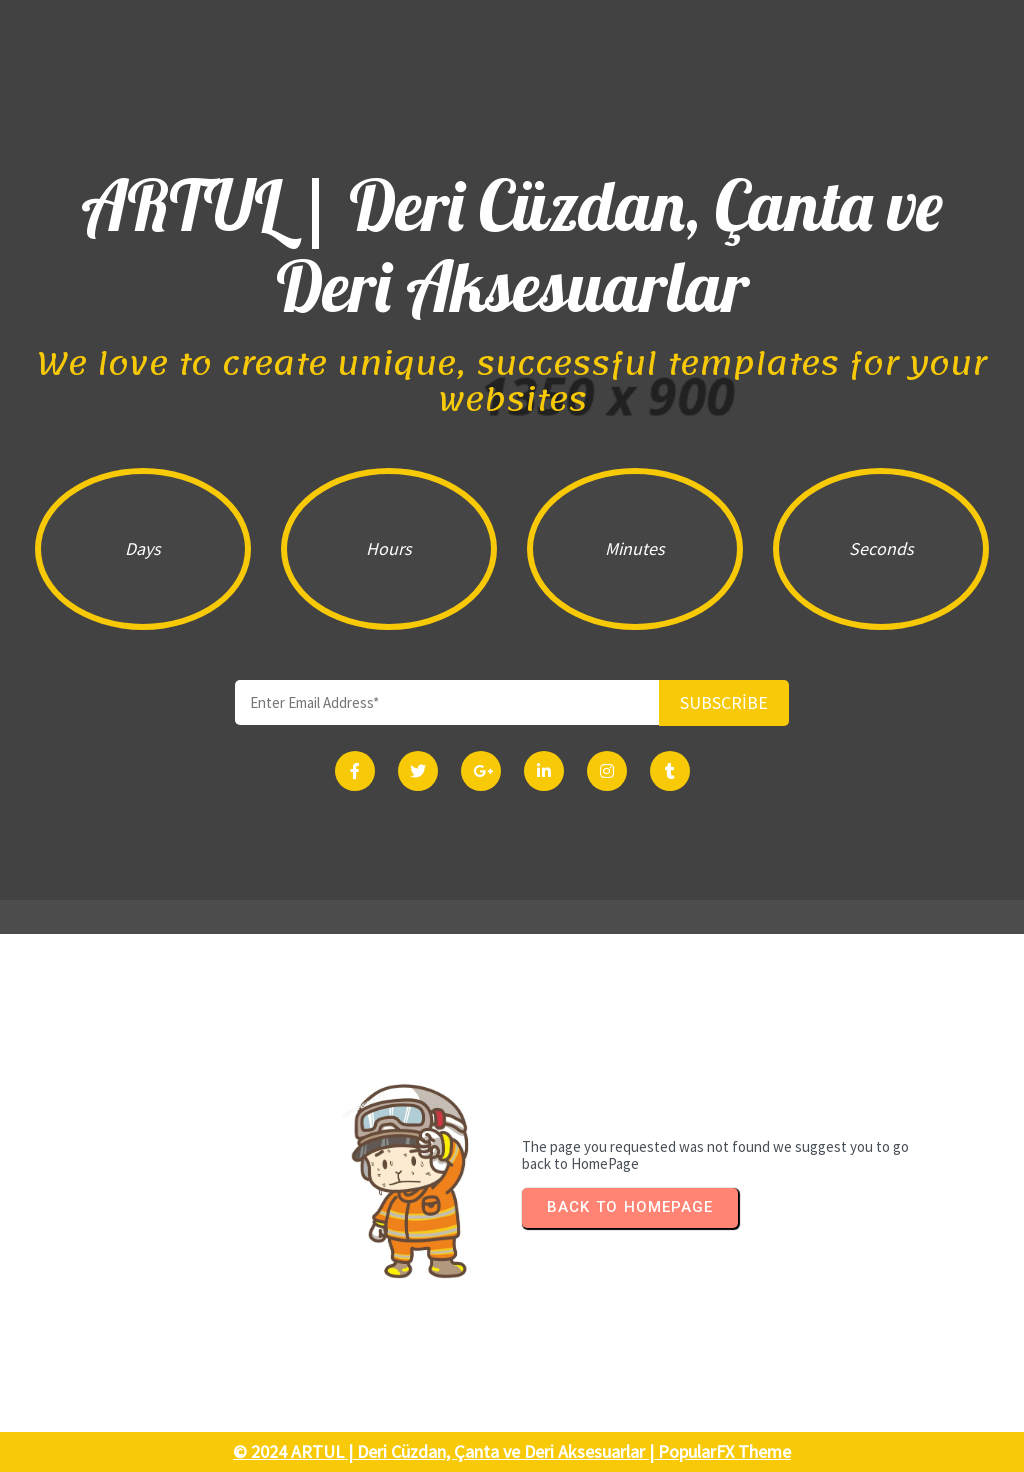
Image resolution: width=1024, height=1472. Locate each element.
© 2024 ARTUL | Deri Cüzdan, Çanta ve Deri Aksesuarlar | (445, 1451)
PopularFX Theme (724, 1451)
